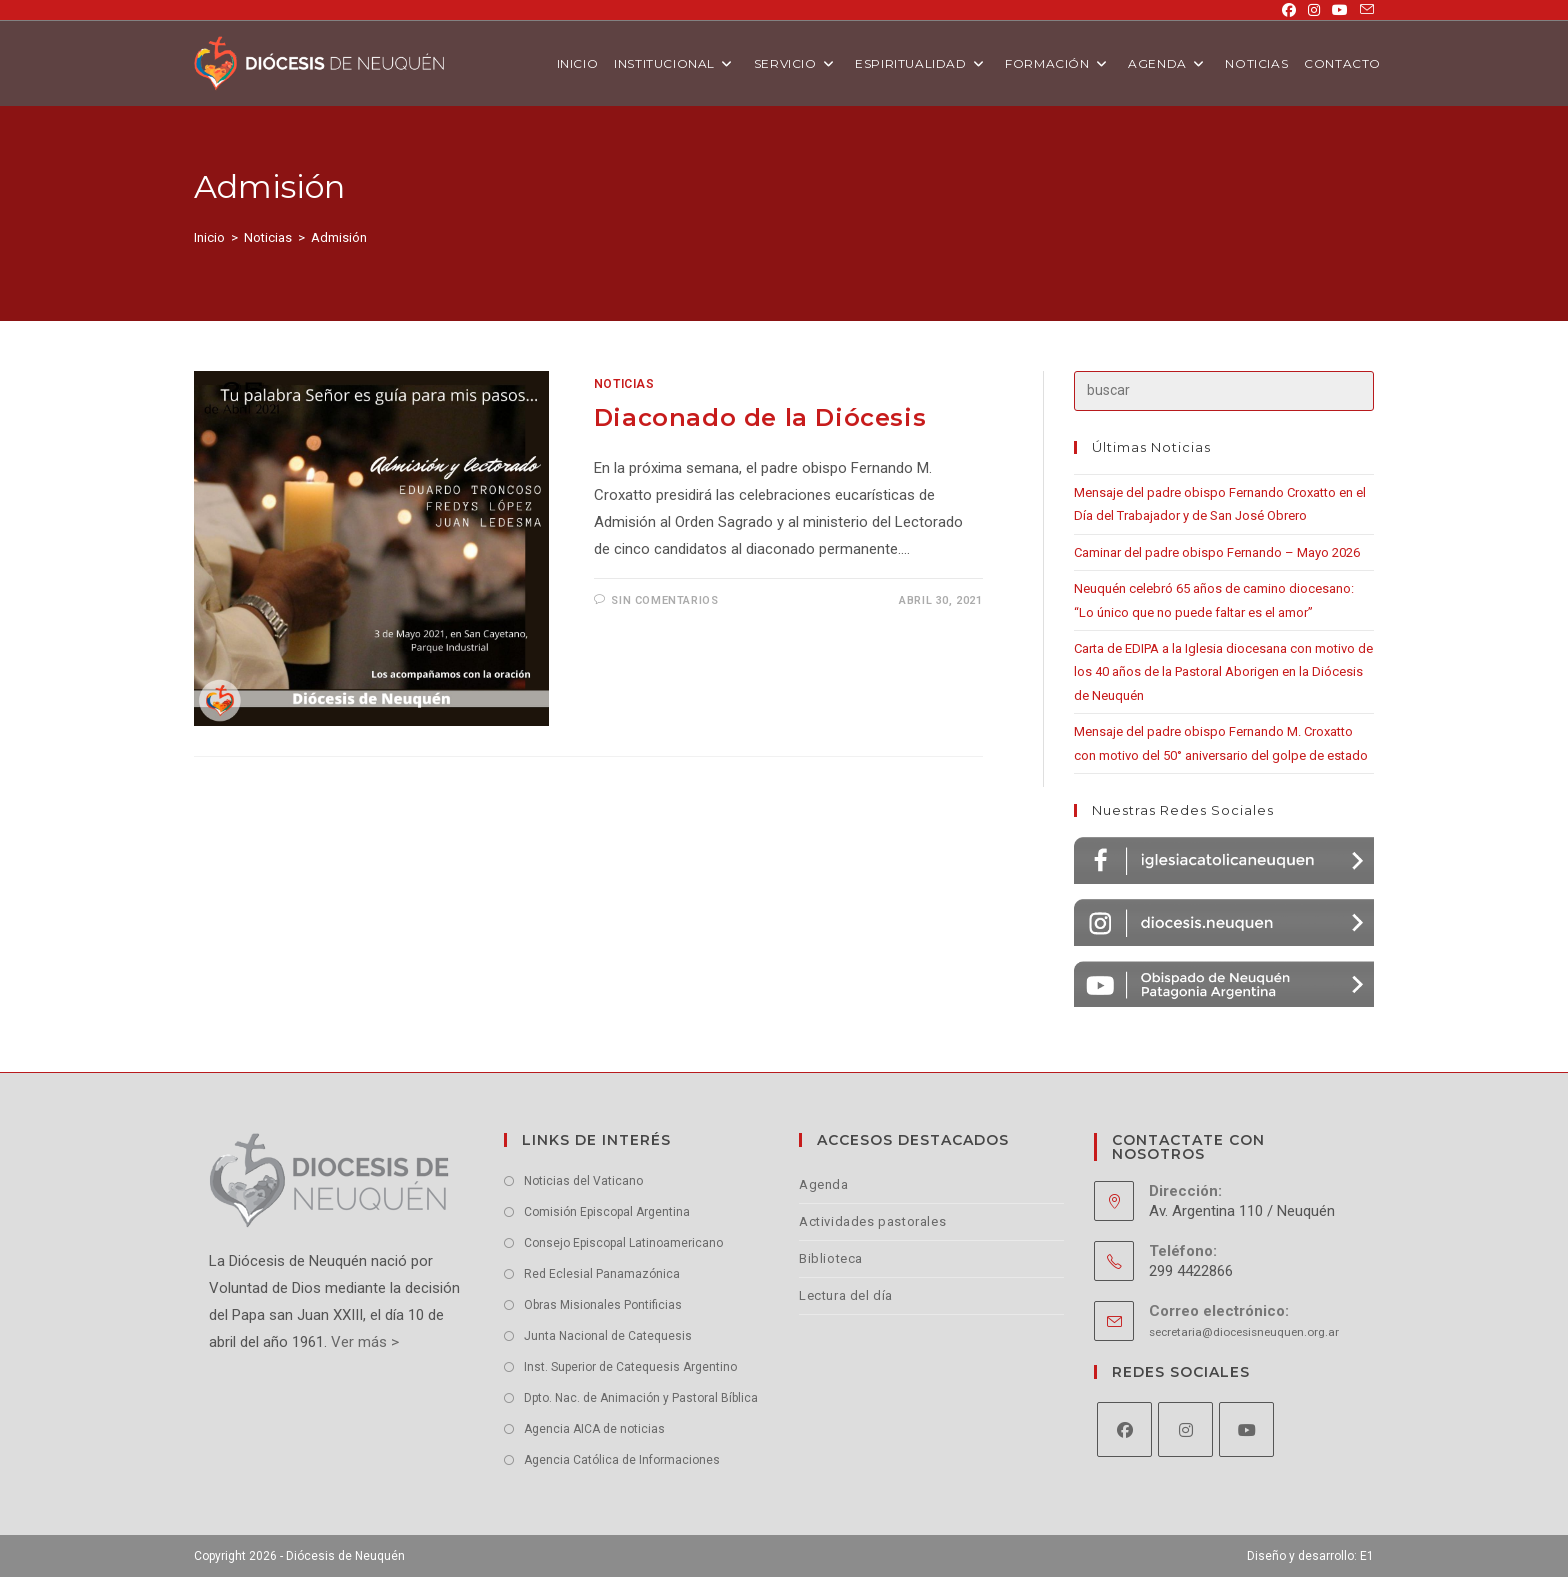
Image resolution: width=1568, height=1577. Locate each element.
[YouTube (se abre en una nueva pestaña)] (1340, 10)
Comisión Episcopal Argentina (607, 1212)
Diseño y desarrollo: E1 (1310, 1556)
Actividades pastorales (872, 1221)
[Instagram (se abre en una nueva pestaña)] (1314, 10)
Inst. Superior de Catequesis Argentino (630, 1367)
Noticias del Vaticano (583, 1181)
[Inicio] (209, 237)
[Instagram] (1185, 1429)
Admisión (339, 237)
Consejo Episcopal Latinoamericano (623, 1243)
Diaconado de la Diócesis (760, 417)
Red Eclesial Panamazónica (602, 1274)
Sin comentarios (664, 600)
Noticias (624, 384)
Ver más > (363, 1342)
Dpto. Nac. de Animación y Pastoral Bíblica (641, 1398)
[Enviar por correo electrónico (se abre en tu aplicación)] (1364, 10)
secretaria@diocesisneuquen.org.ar (1244, 1332)
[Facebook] (1124, 1429)
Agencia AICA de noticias (594, 1429)
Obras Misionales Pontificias (603, 1305)
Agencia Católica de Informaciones (622, 1460)
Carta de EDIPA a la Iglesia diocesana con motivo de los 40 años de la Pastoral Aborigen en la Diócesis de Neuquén (1223, 672)
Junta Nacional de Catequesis (608, 1336)
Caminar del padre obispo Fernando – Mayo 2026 (1217, 552)
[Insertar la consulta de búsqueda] (1224, 391)
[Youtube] (1246, 1429)
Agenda (824, 1184)
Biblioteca (831, 1258)
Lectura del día (846, 1295)
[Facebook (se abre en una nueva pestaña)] (1289, 10)
